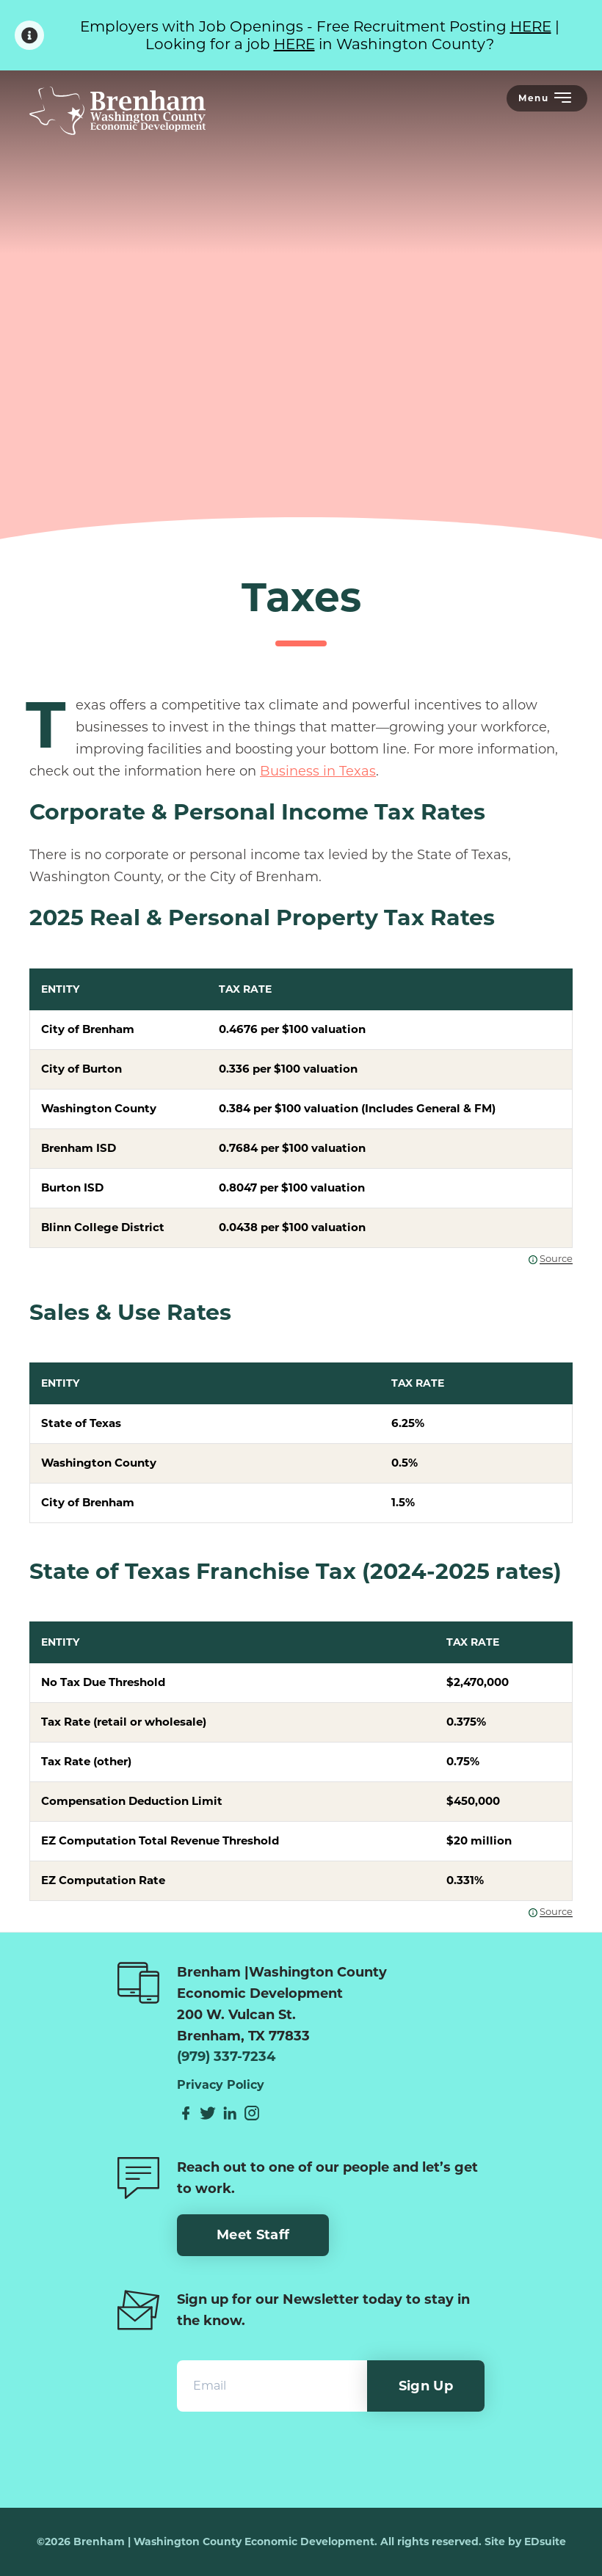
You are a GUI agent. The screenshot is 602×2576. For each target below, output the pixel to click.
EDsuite (545, 2541)
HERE (530, 26)
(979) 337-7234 (226, 2056)
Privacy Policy (220, 2085)
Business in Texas (318, 771)
